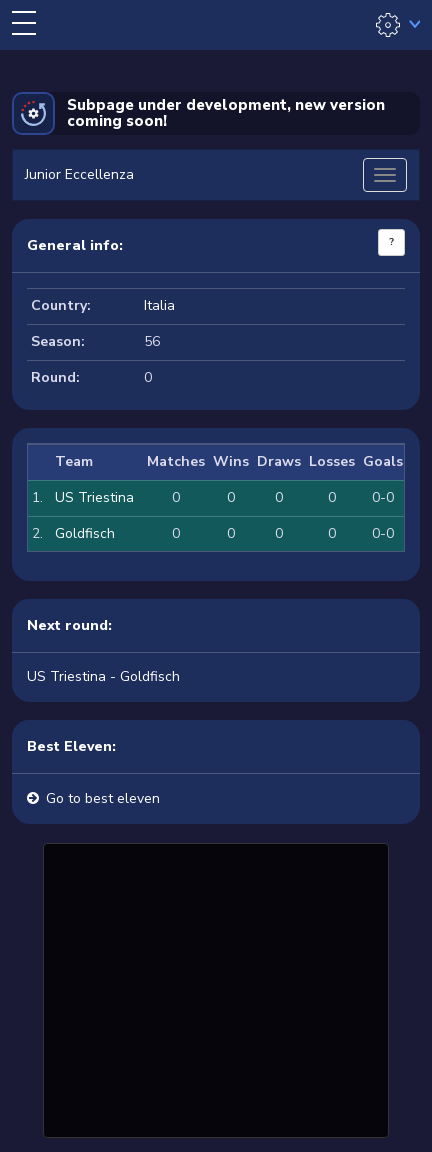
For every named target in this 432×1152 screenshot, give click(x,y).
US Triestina (94, 497)
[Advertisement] (216, 988)
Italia (159, 305)
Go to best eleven (103, 798)
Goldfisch (85, 533)
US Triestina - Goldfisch (103, 676)
